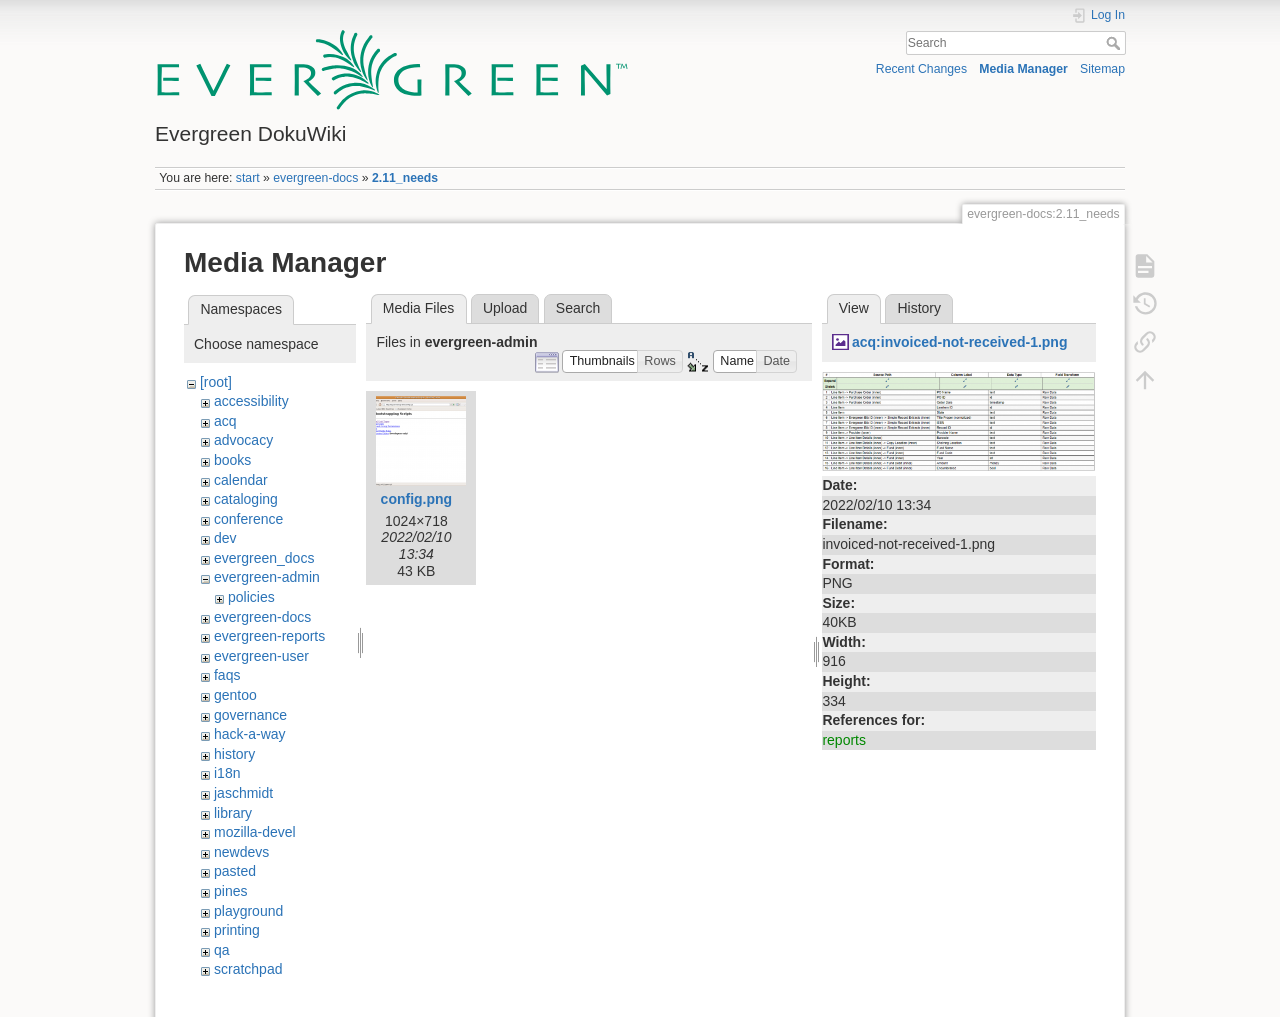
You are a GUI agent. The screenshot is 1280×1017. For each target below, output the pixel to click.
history (234, 754)
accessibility (251, 401)
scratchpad (248, 969)
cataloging (246, 499)
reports (844, 740)
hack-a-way (250, 734)
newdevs (241, 852)
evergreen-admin (267, 577)
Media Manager (1023, 69)
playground (248, 911)
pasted (235, 871)
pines (230, 891)
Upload (505, 308)
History (919, 308)
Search (1115, 43)
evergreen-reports (269, 636)
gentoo (235, 695)
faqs (227, 675)
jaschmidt (243, 793)
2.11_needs (405, 178)
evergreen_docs (264, 558)
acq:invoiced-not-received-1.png (959, 342)
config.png (417, 499)
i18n (227, 773)
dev (225, 538)
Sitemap (1102, 69)
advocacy (243, 440)
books (232, 460)
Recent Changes (921, 69)
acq (225, 421)
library (233, 813)
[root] (216, 382)
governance (250, 715)
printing (237, 930)
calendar (241, 480)
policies (251, 597)
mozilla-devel (255, 832)
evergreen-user (261, 656)
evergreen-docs (315, 178)
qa (222, 950)
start (248, 178)
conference (248, 519)
